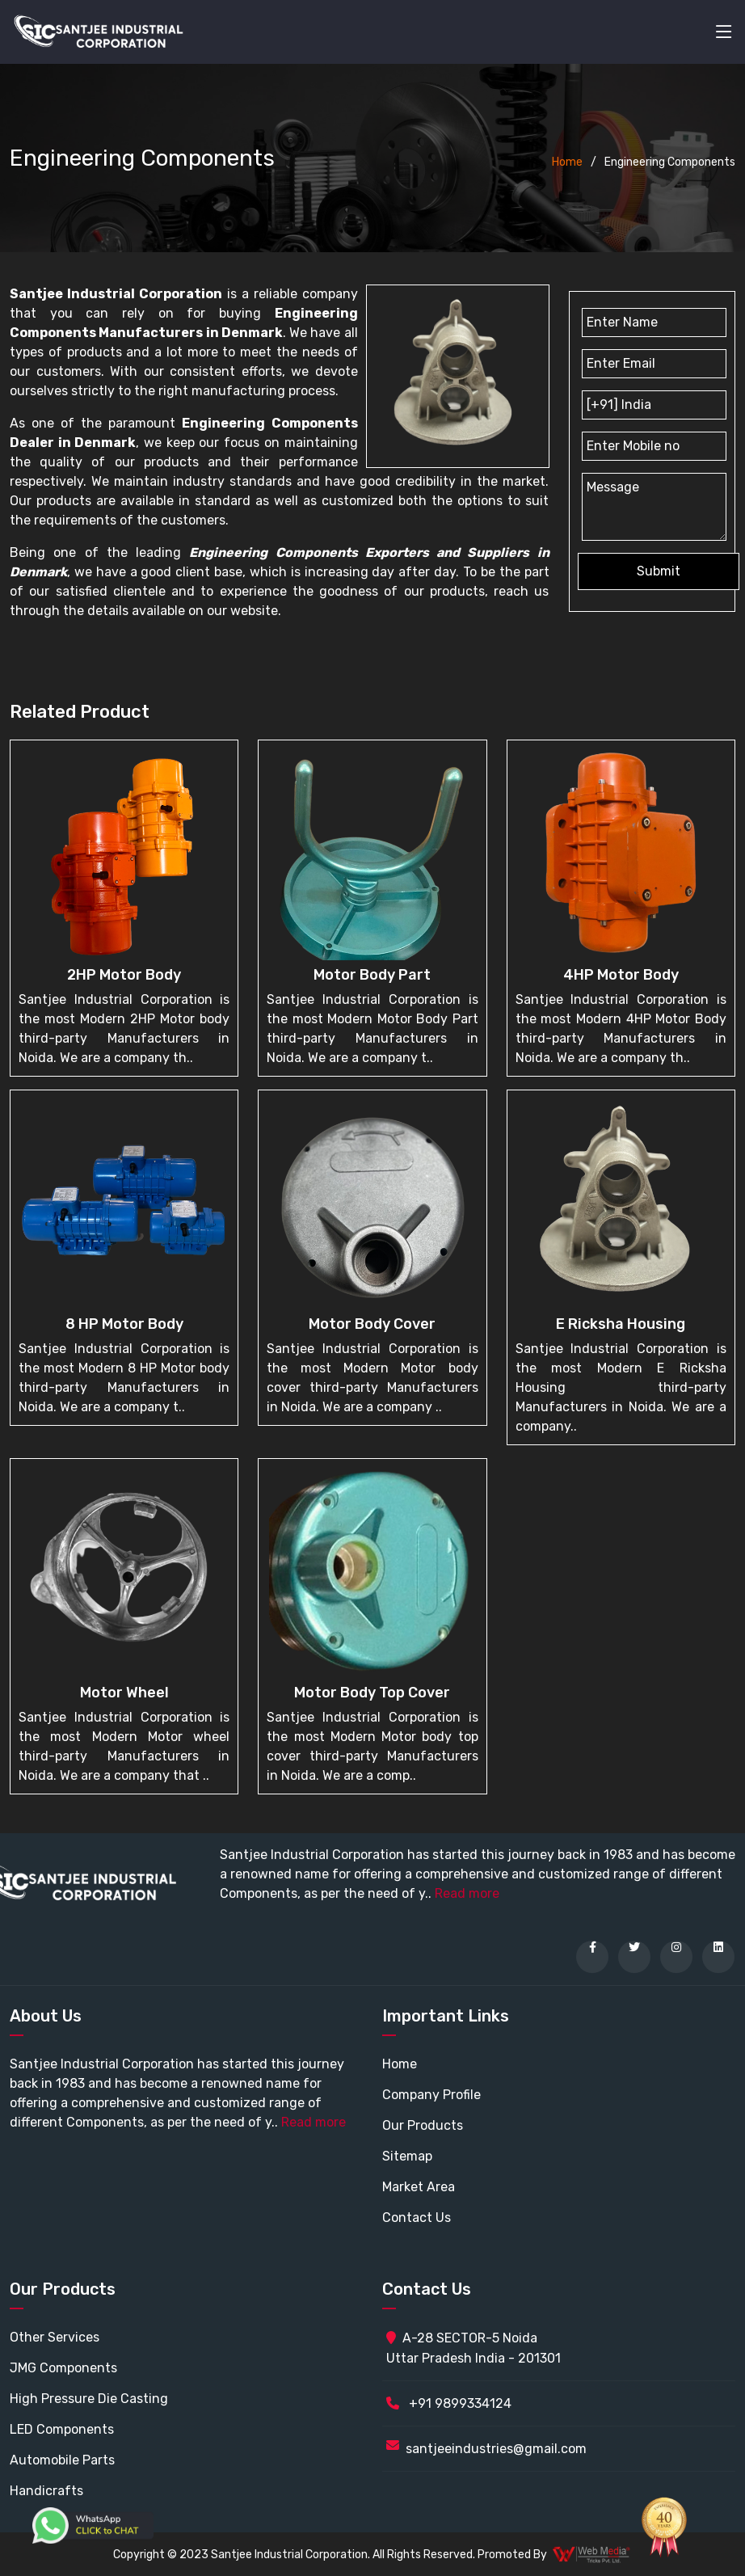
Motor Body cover (372, 1324)
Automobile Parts (62, 2460)
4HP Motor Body (621, 975)
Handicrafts (46, 2490)
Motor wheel (124, 1692)
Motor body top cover (372, 1692)
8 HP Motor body (124, 1324)
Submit (658, 571)
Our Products (422, 2125)
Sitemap (407, 2156)
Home (567, 162)
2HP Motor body (124, 975)
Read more (467, 1893)
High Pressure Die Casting (89, 2398)
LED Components (62, 2429)
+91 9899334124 (448, 2403)
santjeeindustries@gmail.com (496, 2448)
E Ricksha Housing (620, 1324)
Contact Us (416, 2217)
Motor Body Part (372, 975)
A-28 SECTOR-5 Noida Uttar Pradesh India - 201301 (473, 2348)
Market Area (418, 2186)
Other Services (54, 2337)
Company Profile (431, 2094)
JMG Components (63, 2368)
